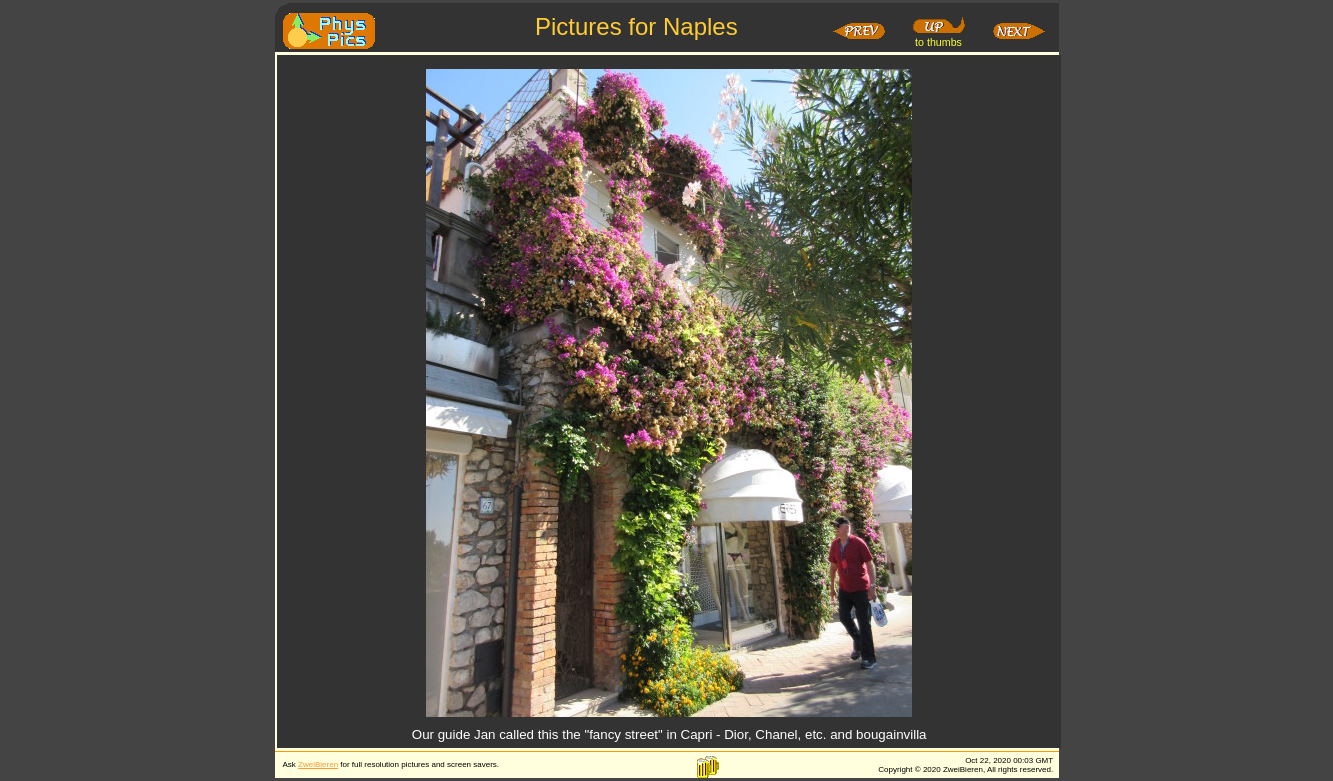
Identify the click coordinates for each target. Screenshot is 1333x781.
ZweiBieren (318, 764)
